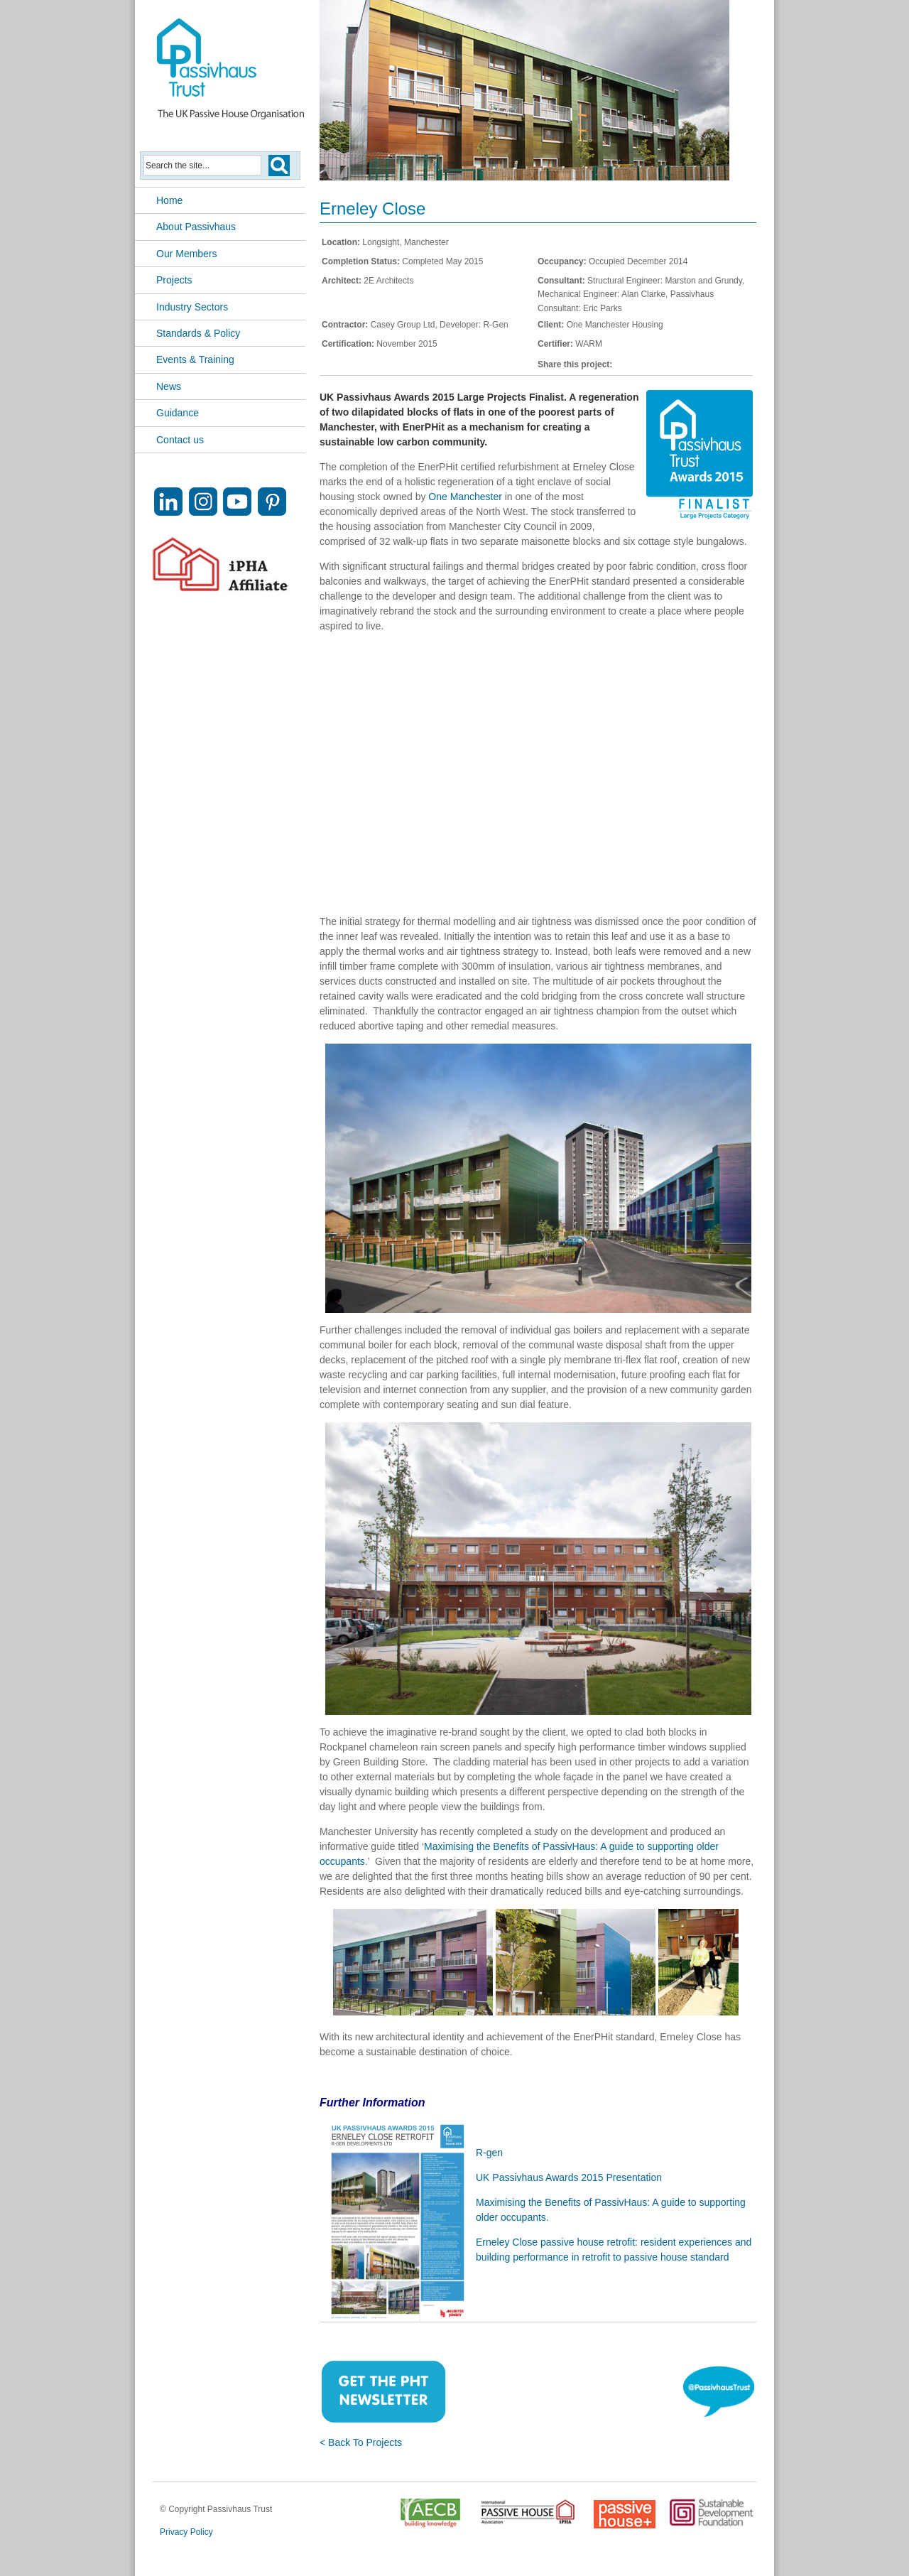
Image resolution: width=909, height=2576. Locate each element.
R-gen (489, 2152)
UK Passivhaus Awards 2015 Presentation (569, 2177)
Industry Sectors (192, 307)
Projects (174, 280)
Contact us (180, 439)
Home (169, 200)
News (168, 386)
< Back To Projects (361, 2442)
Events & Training (195, 359)
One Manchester (465, 496)
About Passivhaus (196, 226)
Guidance (177, 412)
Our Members (186, 253)
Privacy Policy (186, 2532)
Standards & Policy (198, 333)
